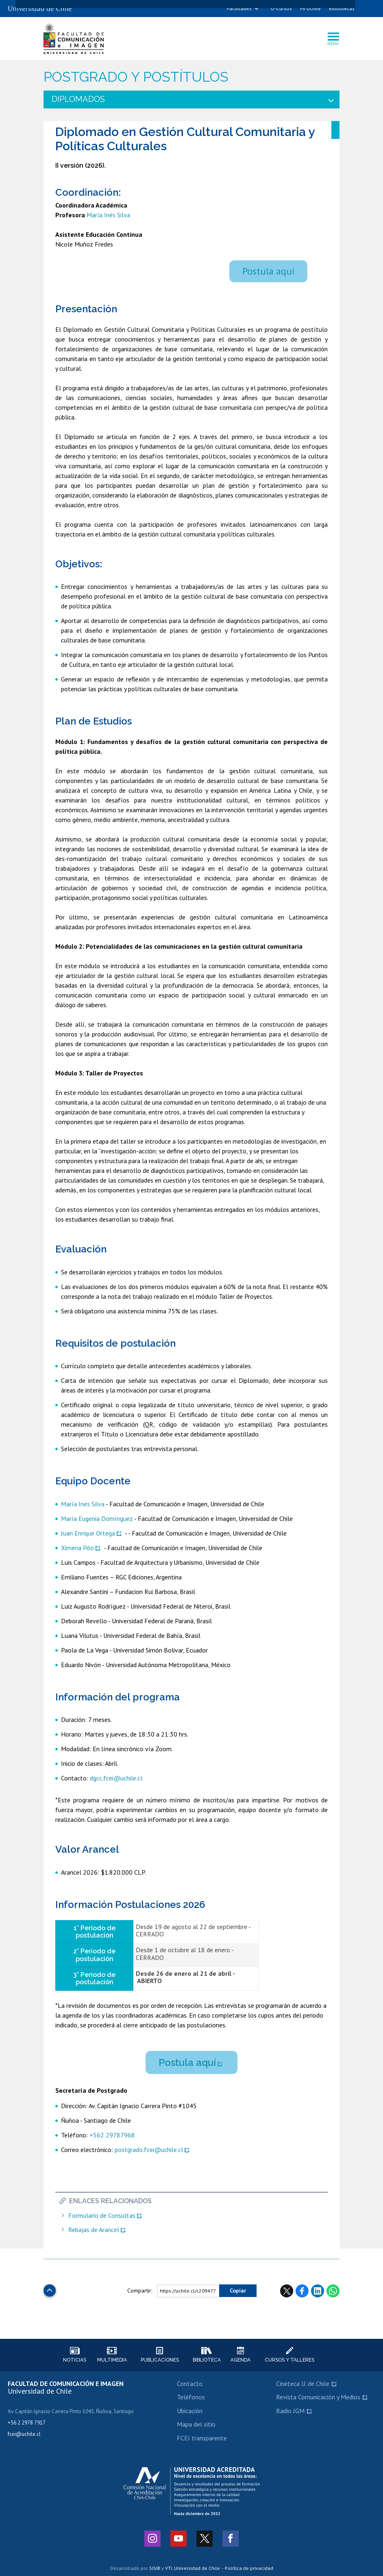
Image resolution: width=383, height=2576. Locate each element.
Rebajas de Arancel (93, 2230)
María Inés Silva (108, 215)
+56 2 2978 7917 (27, 2422)
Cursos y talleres (289, 2355)
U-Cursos (281, 8)
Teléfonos (191, 2397)
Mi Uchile (310, 8)
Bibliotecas (342, 8)
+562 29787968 (112, 2135)
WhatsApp (333, 2291)
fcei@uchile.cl (24, 2434)
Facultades (239, 8)
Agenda (240, 2355)
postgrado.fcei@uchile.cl (149, 2150)
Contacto (189, 2383)
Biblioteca (206, 2355)
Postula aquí (268, 271)
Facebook (302, 2291)
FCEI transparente (202, 2438)
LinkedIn (317, 2291)
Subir (50, 2288)
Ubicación (189, 2411)
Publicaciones (160, 2355)
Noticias (74, 2355)
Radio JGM (290, 2411)
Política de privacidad (249, 2568)
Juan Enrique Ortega (88, 1533)
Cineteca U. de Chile (302, 2383)
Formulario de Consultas (101, 2215)
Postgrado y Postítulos (136, 77)
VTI (168, 2568)
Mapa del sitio (196, 2424)
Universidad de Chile (197, 2568)
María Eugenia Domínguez (97, 1518)
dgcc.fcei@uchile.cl (117, 1778)
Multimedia (112, 2355)
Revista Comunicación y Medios (318, 2397)
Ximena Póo (77, 1548)
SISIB (154, 2568)
